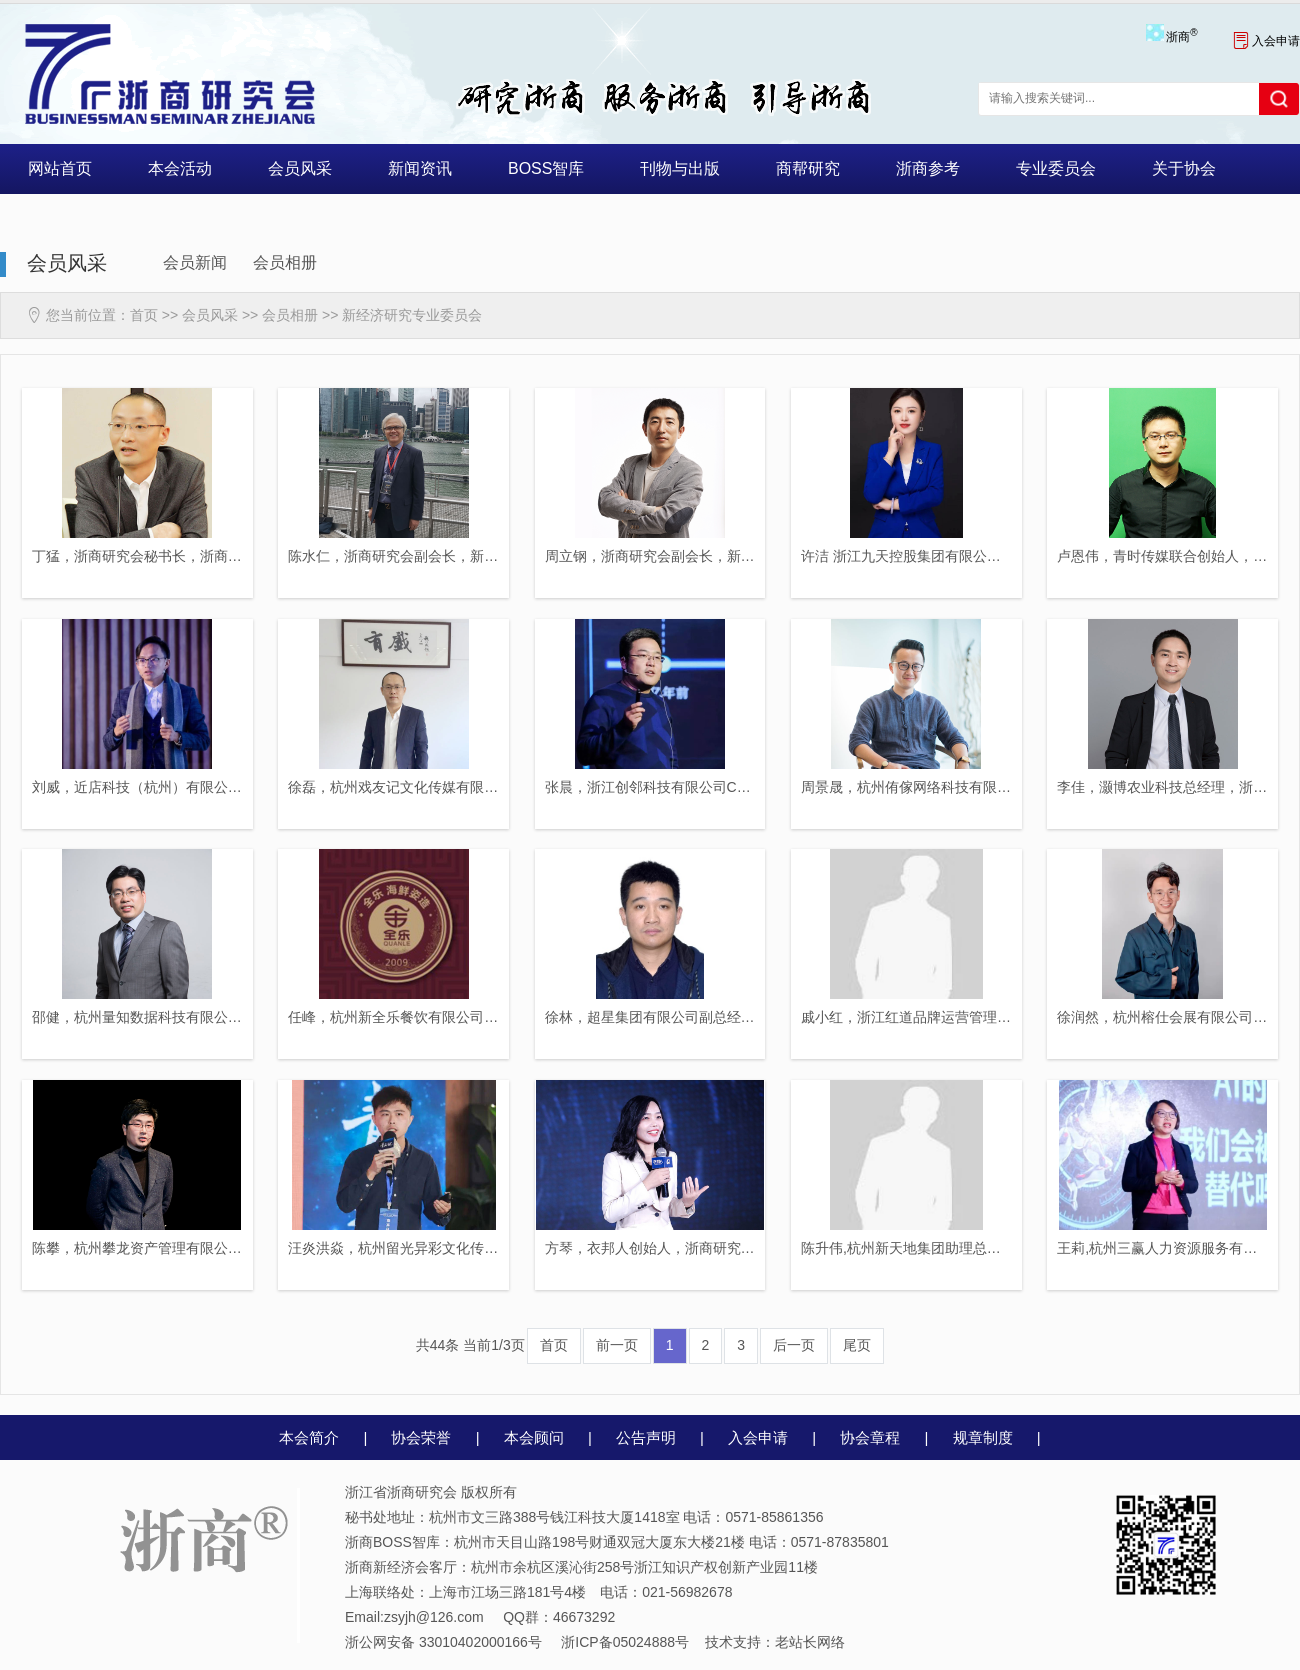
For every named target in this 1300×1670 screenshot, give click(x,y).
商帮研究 (808, 168)
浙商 (1181, 37)
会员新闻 (195, 262)
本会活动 (180, 168)
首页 (144, 315)
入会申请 (1266, 41)
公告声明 (646, 1437)
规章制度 (983, 1437)
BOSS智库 (546, 168)
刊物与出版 (680, 168)
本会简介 (309, 1437)
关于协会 (1184, 168)
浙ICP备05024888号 (625, 1642)
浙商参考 (928, 168)
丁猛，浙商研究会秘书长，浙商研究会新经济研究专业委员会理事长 (242, 556)
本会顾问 (534, 1437)
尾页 (857, 1345)
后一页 (794, 1345)
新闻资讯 (420, 168)
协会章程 (870, 1437)
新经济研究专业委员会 (412, 315)
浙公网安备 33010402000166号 (443, 1642)
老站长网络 (810, 1642)
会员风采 (300, 168)
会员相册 (285, 262)
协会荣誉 (421, 1437)
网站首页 (60, 168)
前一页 (617, 1345)
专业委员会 (1056, 168)
